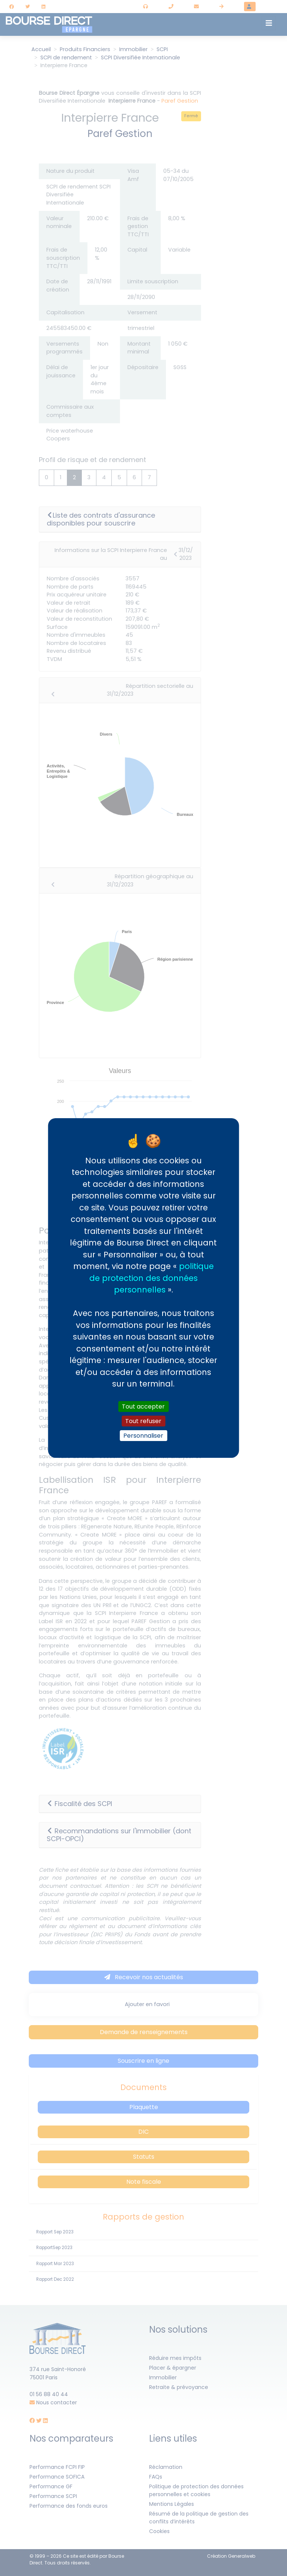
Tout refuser (143, 1421)
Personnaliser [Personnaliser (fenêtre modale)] (143, 1435)
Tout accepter (143, 1406)
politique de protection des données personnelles (151, 1278)
